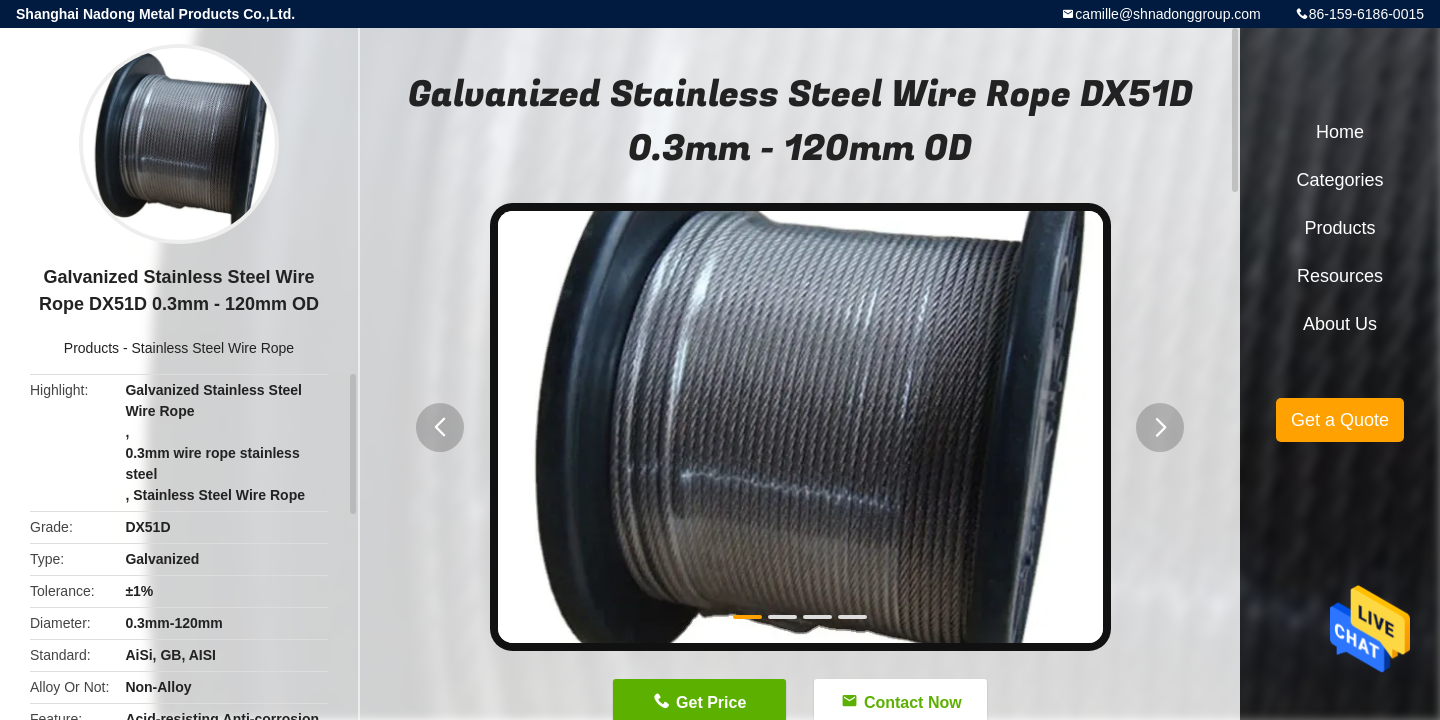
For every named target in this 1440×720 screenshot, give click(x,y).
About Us (1340, 324)
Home (1340, 132)
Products (91, 348)
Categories (1339, 180)
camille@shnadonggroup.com (1167, 14)
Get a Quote (1340, 420)
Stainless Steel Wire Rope (213, 348)
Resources (1340, 276)
